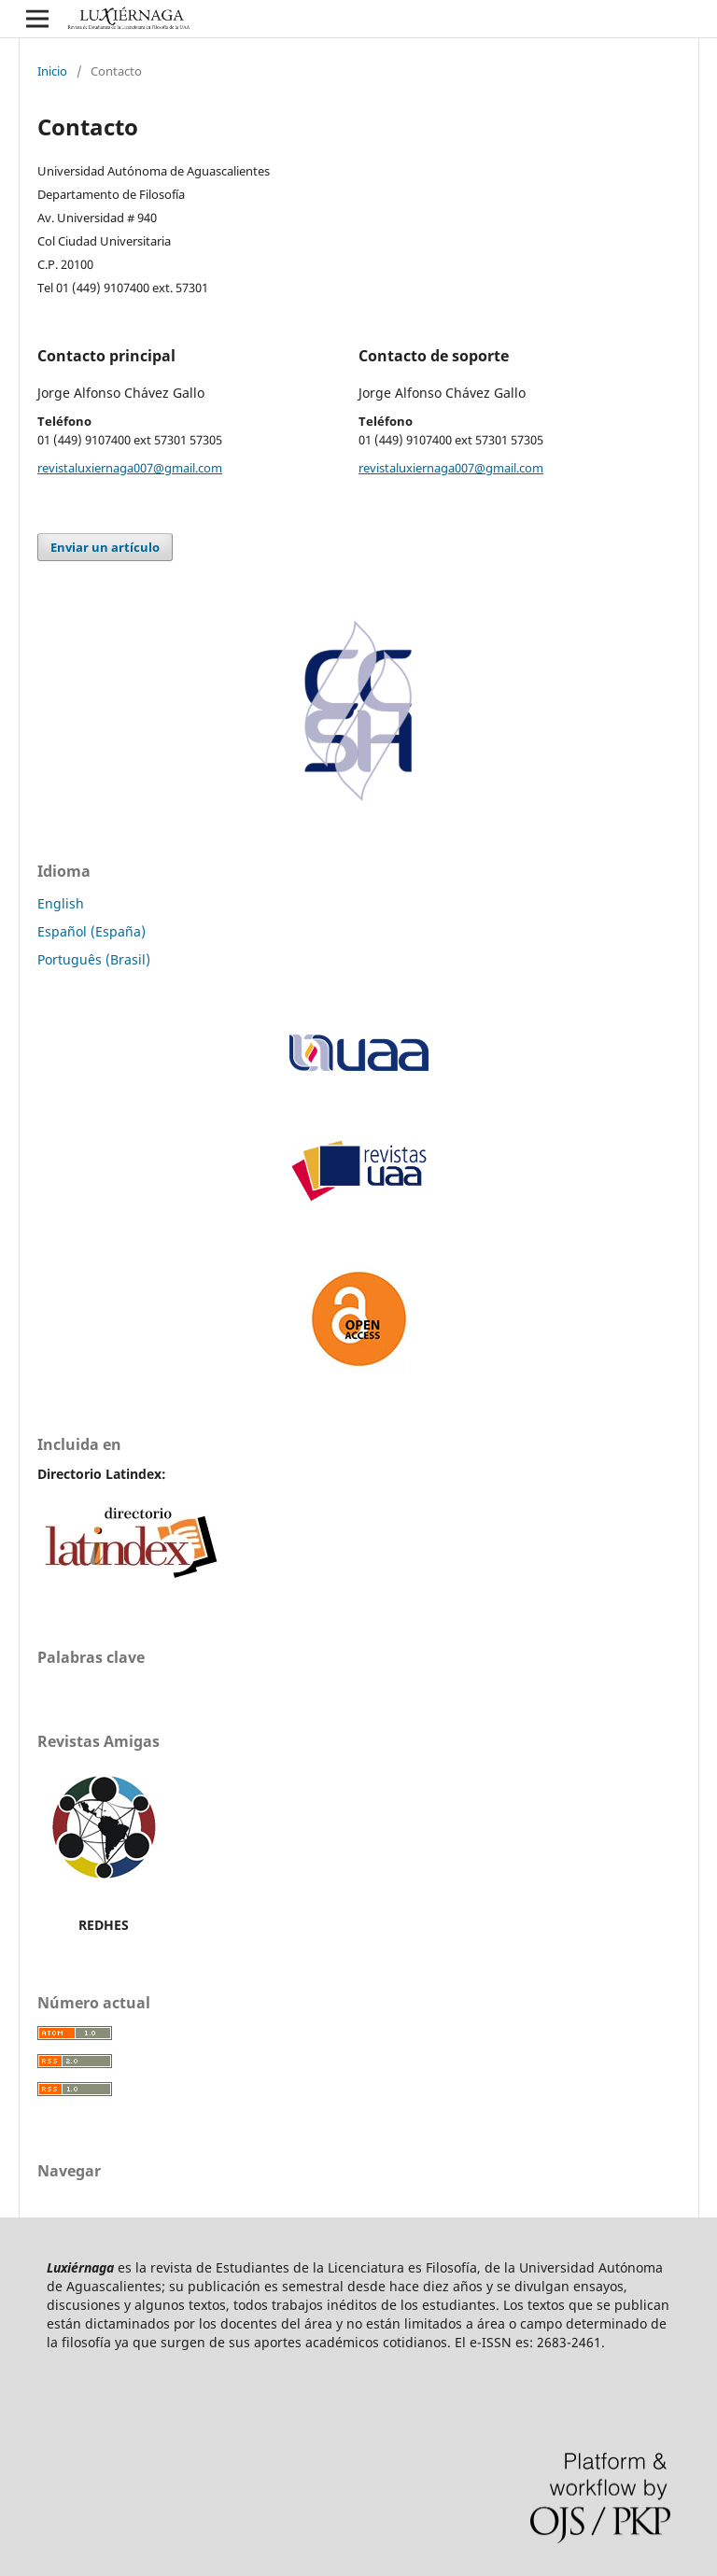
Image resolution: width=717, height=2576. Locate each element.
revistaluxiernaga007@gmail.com (129, 467)
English (60, 903)
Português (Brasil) (93, 959)
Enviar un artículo (105, 547)
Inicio (52, 71)
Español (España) (91, 931)
